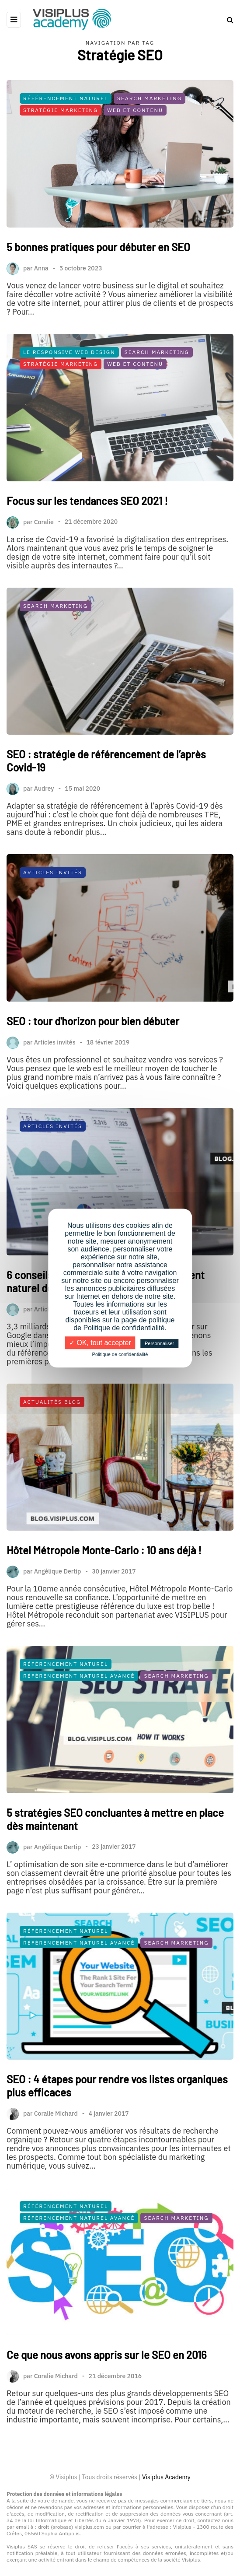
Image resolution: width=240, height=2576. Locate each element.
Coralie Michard (56, 2182)
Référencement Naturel (65, 98)
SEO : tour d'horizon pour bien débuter (93, 1089)
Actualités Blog (52, 1469)
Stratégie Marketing (60, 110)
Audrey (44, 857)
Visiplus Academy (166, 2477)
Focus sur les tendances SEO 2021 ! (87, 569)
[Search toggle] (226, 19)
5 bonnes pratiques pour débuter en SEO (98, 247)
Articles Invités (52, 940)
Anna (41, 268)
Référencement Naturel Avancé (79, 1744)
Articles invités (55, 1110)
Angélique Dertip (57, 1640)
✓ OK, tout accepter (100, 1342)
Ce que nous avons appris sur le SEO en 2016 (107, 2423)
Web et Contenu (135, 110)
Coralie (44, 590)
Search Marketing (149, 98)
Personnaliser (159, 1343)
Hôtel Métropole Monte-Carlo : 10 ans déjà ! (104, 1618)
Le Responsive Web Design (69, 420)
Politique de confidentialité (120, 1354)
